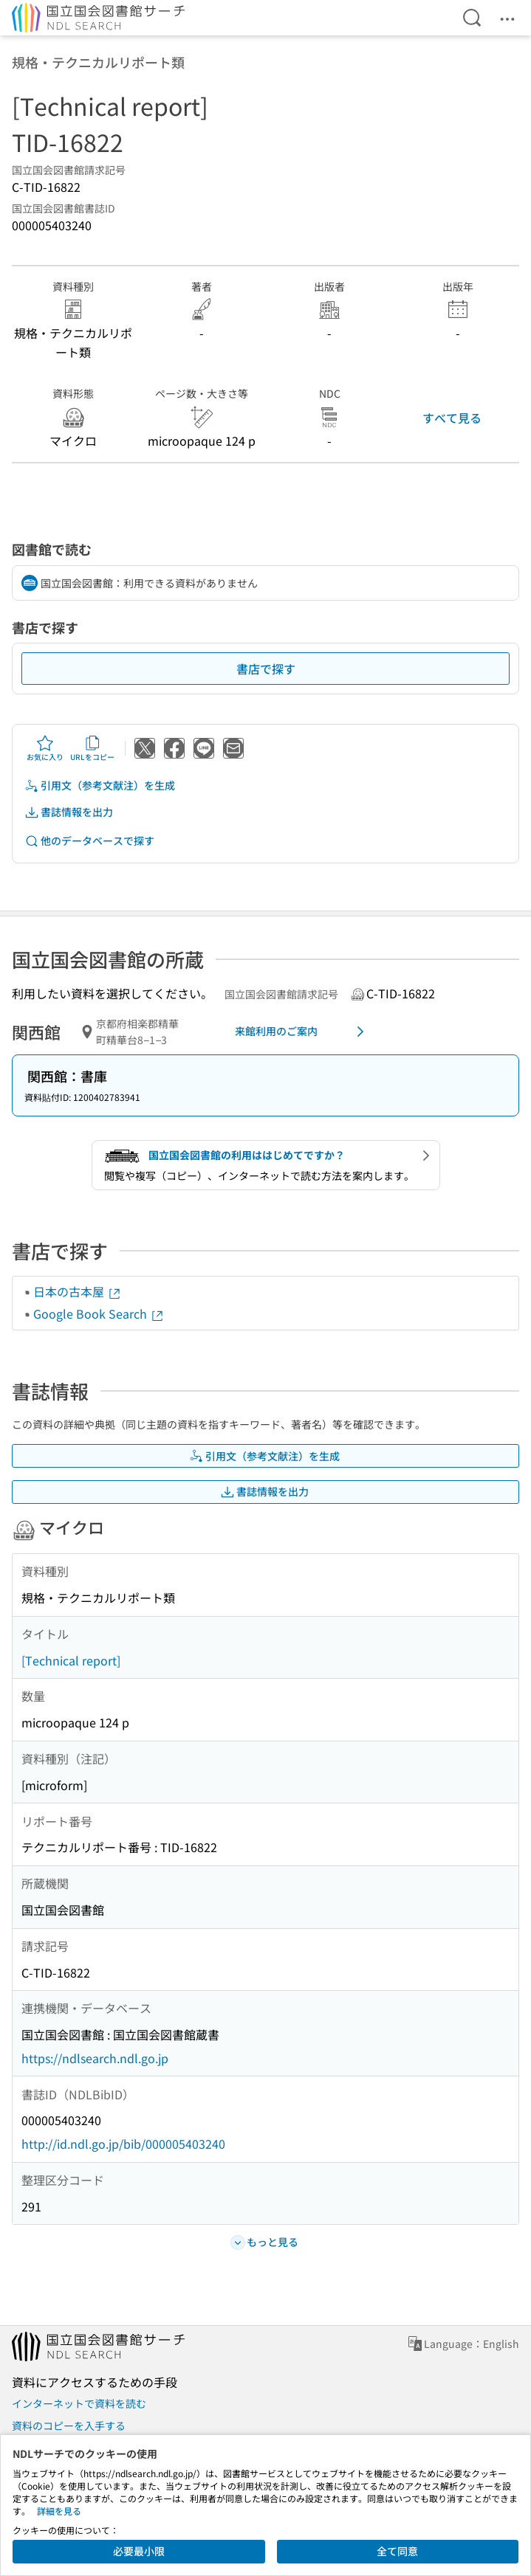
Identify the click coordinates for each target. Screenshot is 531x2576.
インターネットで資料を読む (79, 2403)
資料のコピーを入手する (69, 2425)
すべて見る (452, 418)
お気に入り (45, 748)
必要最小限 (139, 2551)
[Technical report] (70, 1660)
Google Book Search (99, 1313)
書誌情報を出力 (68, 812)
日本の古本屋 (77, 1291)
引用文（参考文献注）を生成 (99, 785)
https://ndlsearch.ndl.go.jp (94, 2058)
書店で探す (265, 668)
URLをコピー (92, 748)
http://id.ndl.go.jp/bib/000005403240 (123, 2143)
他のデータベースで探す (89, 841)
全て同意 (397, 2551)
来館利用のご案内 (302, 1031)
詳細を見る (59, 2510)
